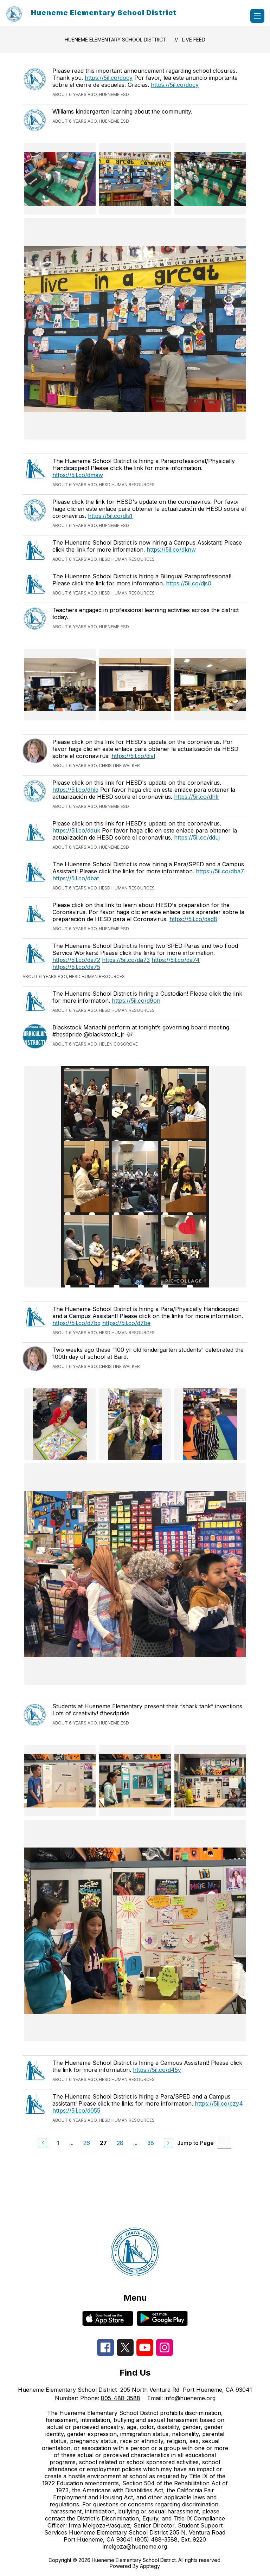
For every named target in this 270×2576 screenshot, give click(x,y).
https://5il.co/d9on (136, 1000)
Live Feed (193, 40)
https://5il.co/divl (133, 755)
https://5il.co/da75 (76, 966)
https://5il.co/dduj (197, 837)
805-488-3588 (120, 2398)
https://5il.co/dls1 (110, 515)
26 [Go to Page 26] (86, 2142)
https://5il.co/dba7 (220, 871)
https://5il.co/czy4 (219, 2103)
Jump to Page (195, 2142)
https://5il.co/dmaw (77, 474)
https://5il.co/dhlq (75, 789)
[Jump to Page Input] (224, 2143)
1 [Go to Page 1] (58, 2142)
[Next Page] (168, 2143)
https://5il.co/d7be (126, 1322)
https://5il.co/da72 (76, 959)
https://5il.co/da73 (126, 959)
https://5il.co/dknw (171, 549)
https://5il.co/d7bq (76, 1322)
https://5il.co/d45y (157, 2069)
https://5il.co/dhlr (196, 796)
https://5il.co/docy (109, 77)
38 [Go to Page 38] (150, 2142)
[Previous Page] (43, 2143)
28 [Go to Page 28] (120, 2142)
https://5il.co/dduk (76, 830)
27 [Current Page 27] (103, 2142)
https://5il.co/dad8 (193, 919)
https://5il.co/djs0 (188, 583)
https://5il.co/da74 (176, 959)
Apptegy (150, 2566)
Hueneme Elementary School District (115, 40)
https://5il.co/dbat (75, 878)
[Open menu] (257, 16)
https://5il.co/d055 (76, 2110)
